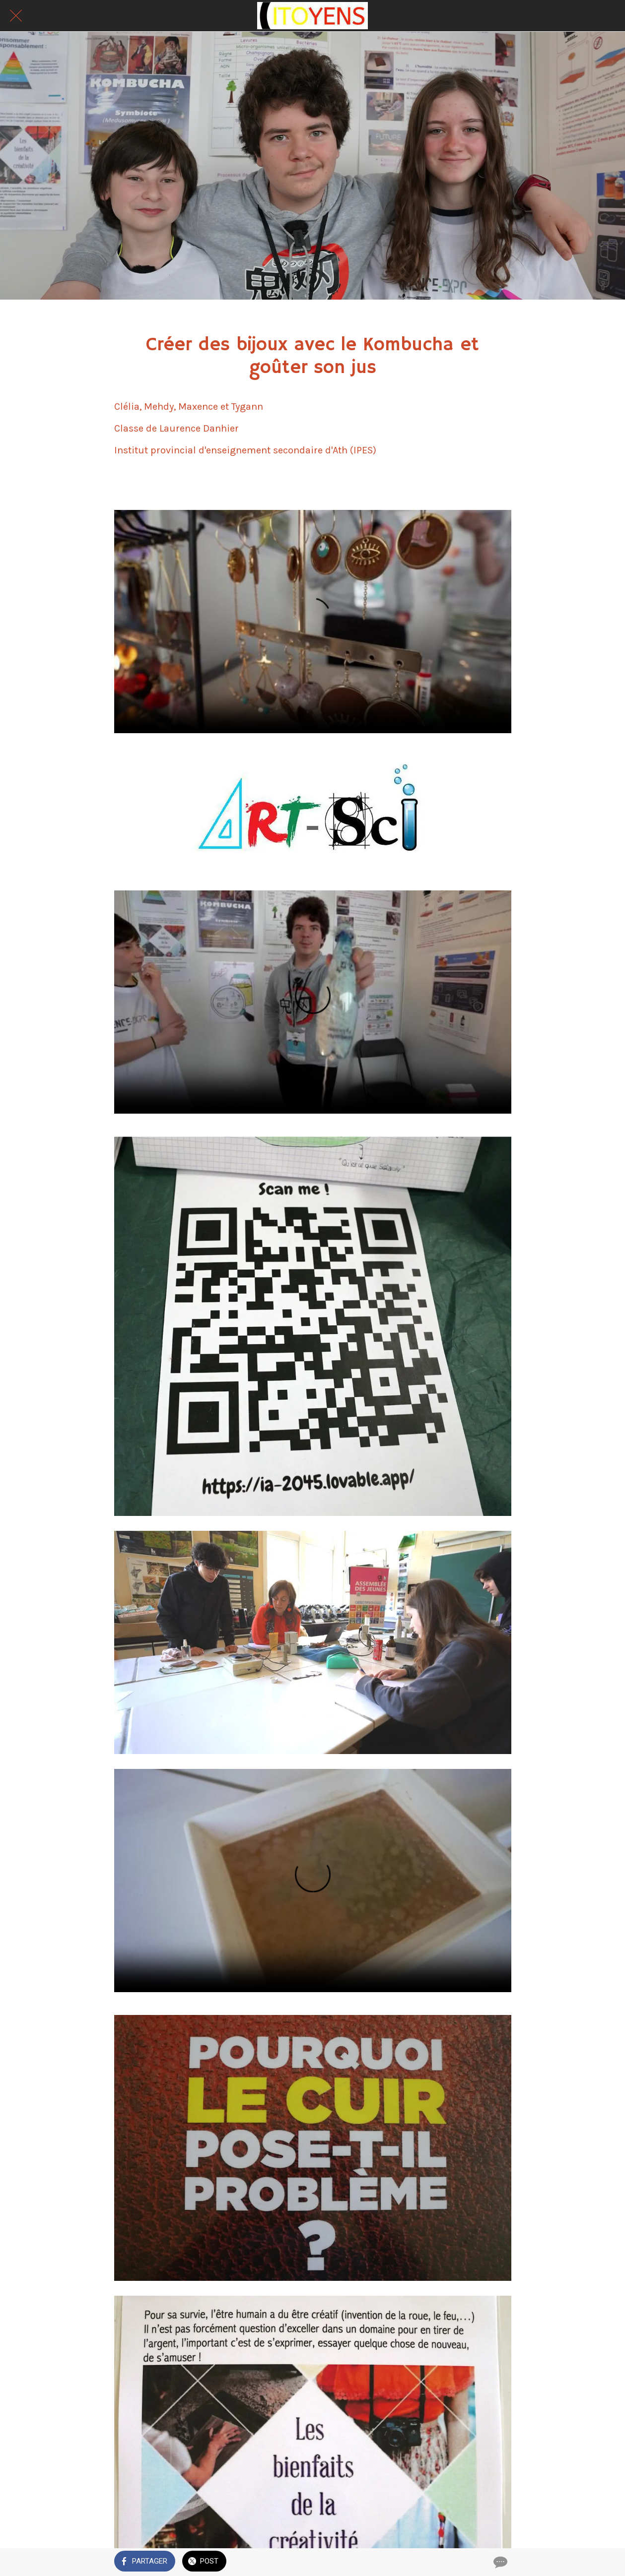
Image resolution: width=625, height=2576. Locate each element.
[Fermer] (16, 16)
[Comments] (499, 2562)
